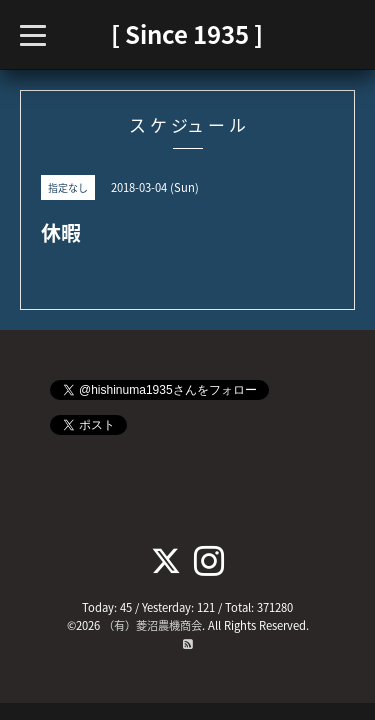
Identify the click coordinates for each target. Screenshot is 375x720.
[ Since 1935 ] (187, 34)
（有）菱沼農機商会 (152, 625)
